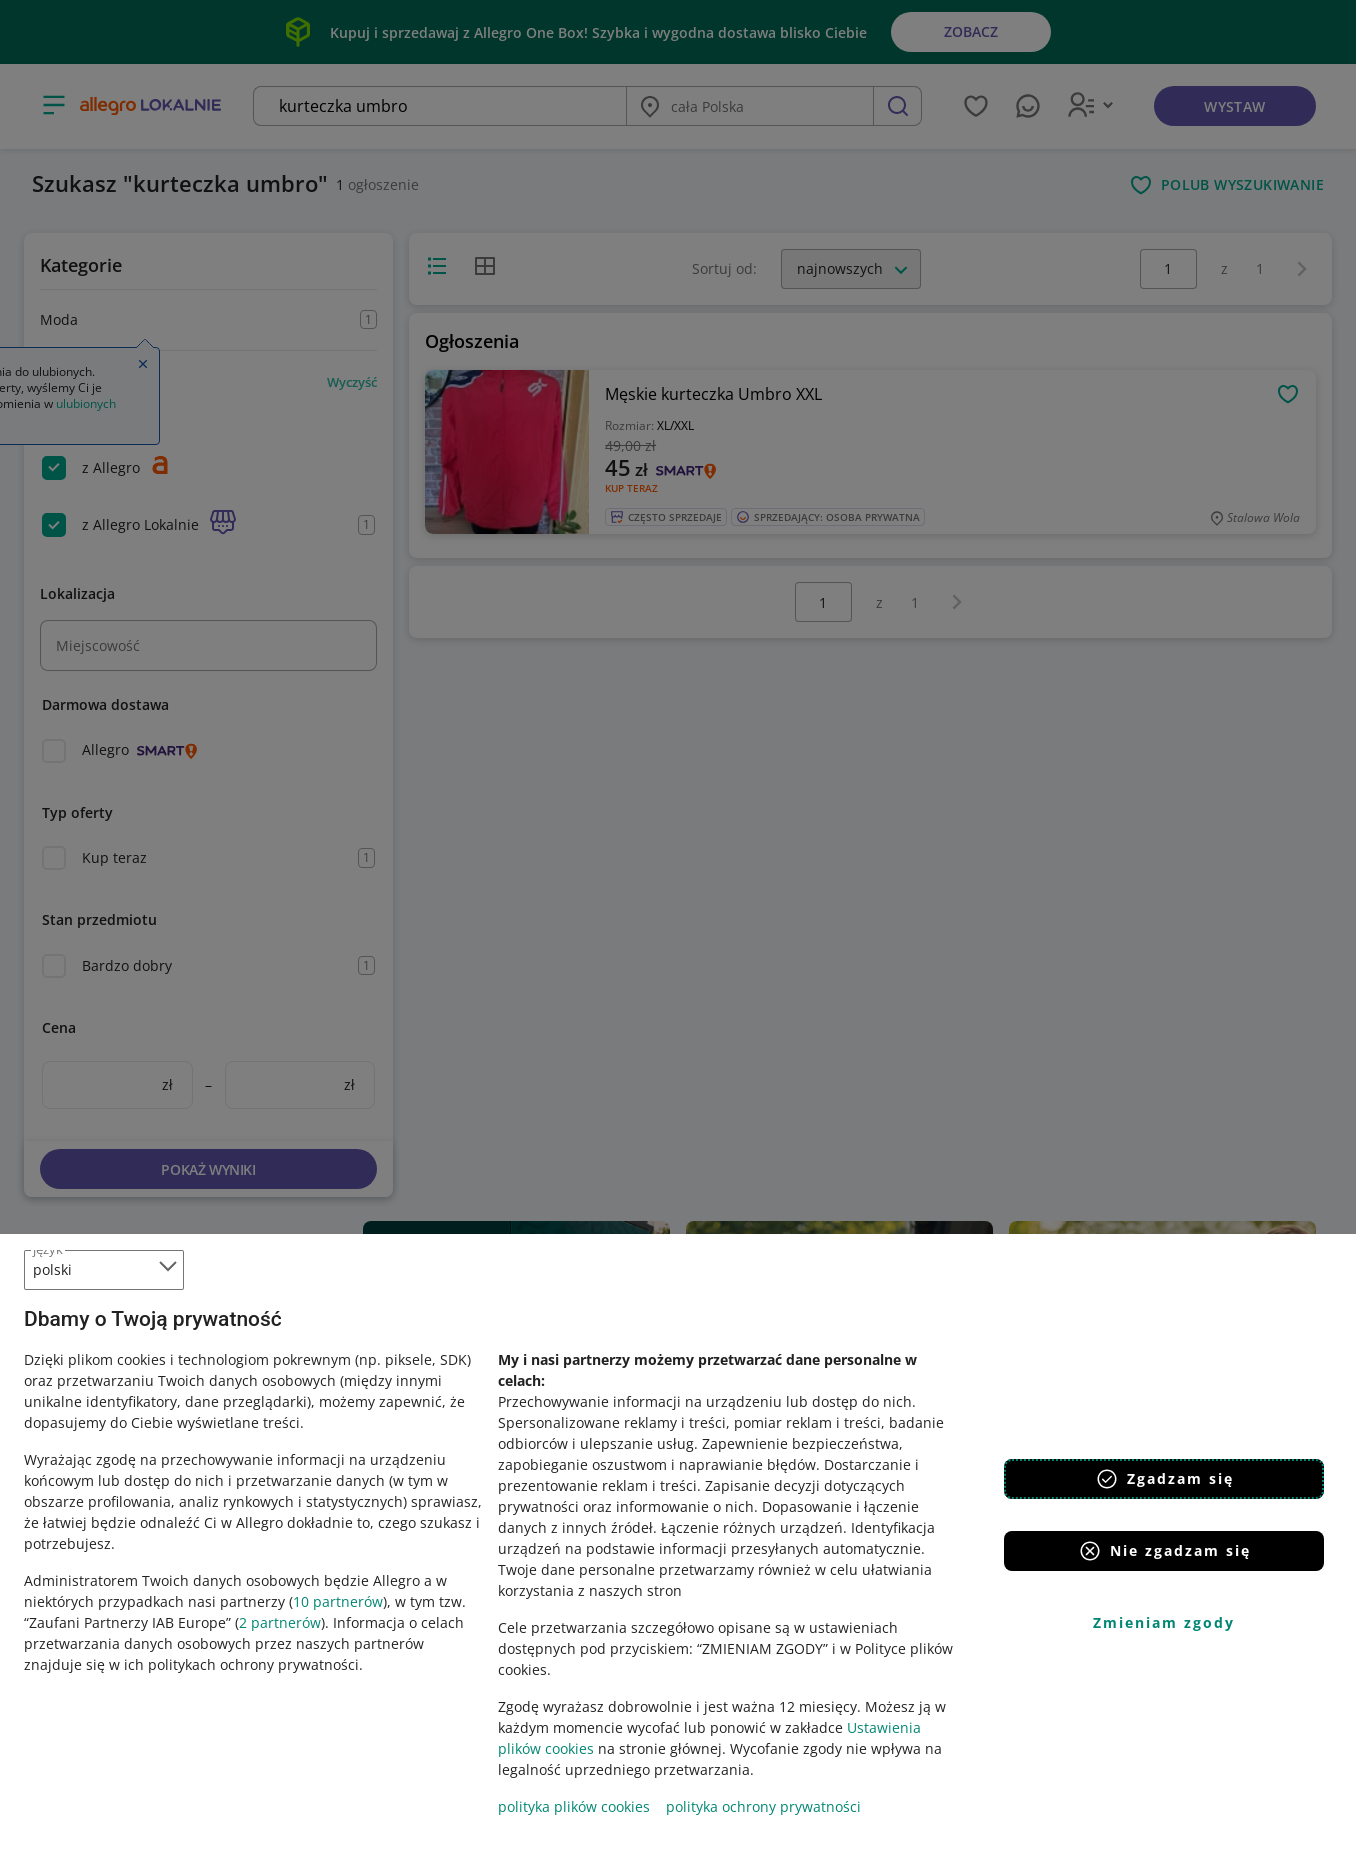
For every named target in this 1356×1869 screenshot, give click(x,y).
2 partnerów (280, 1622)
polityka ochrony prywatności (763, 1806)
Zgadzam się (1164, 1479)
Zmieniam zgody (1164, 1622)
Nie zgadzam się (1164, 1551)
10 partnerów (338, 1601)
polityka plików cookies (574, 1806)
